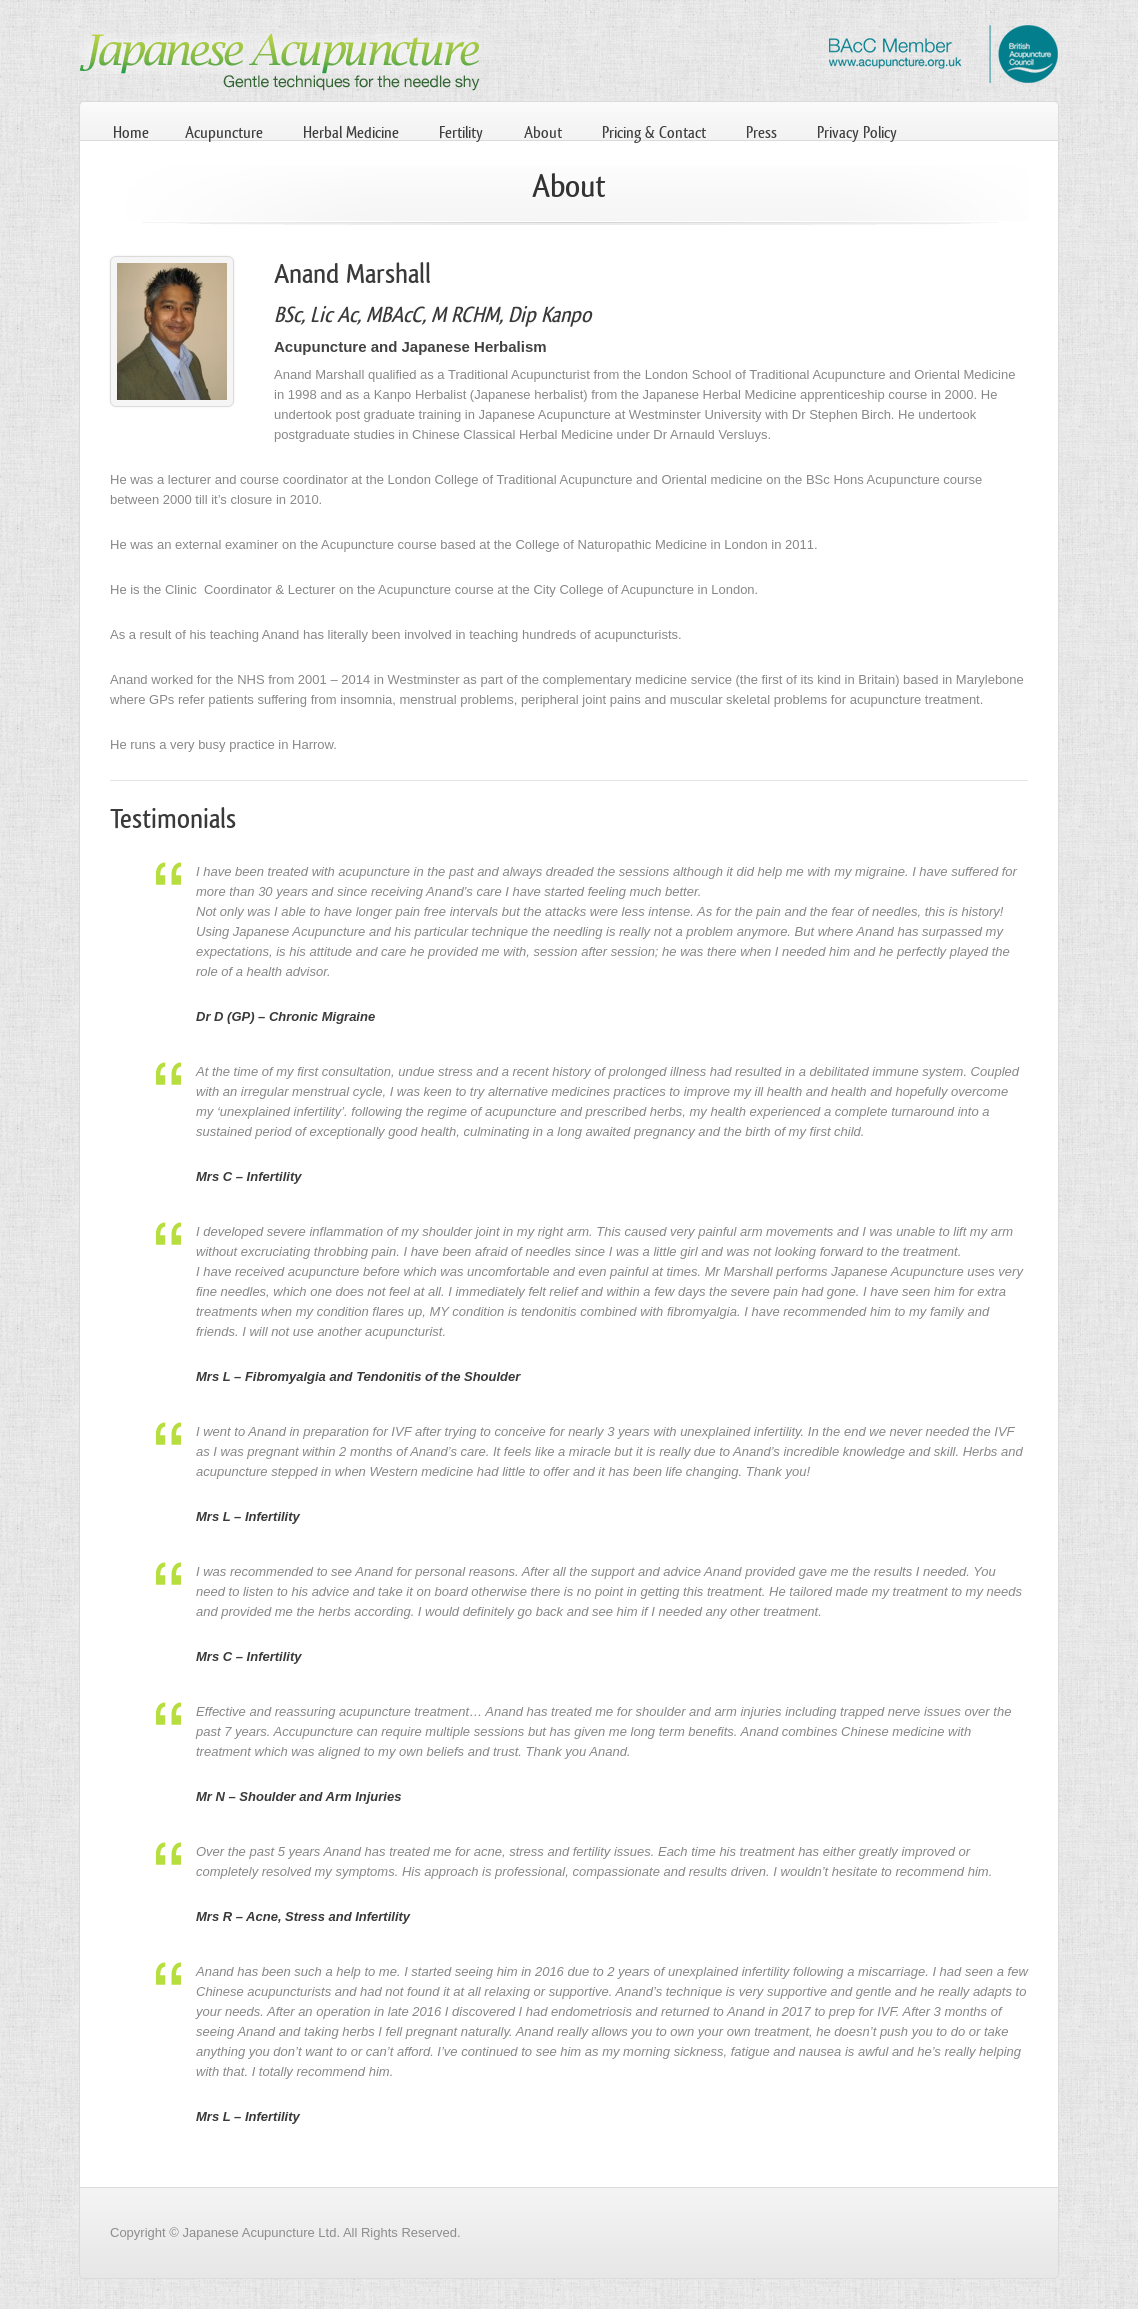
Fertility (461, 132)
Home (131, 132)
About (543, 132)
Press (761, 132)
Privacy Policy (857, 132)
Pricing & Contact (654, 132)
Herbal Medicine (351, 132)
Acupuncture (224, 132)
